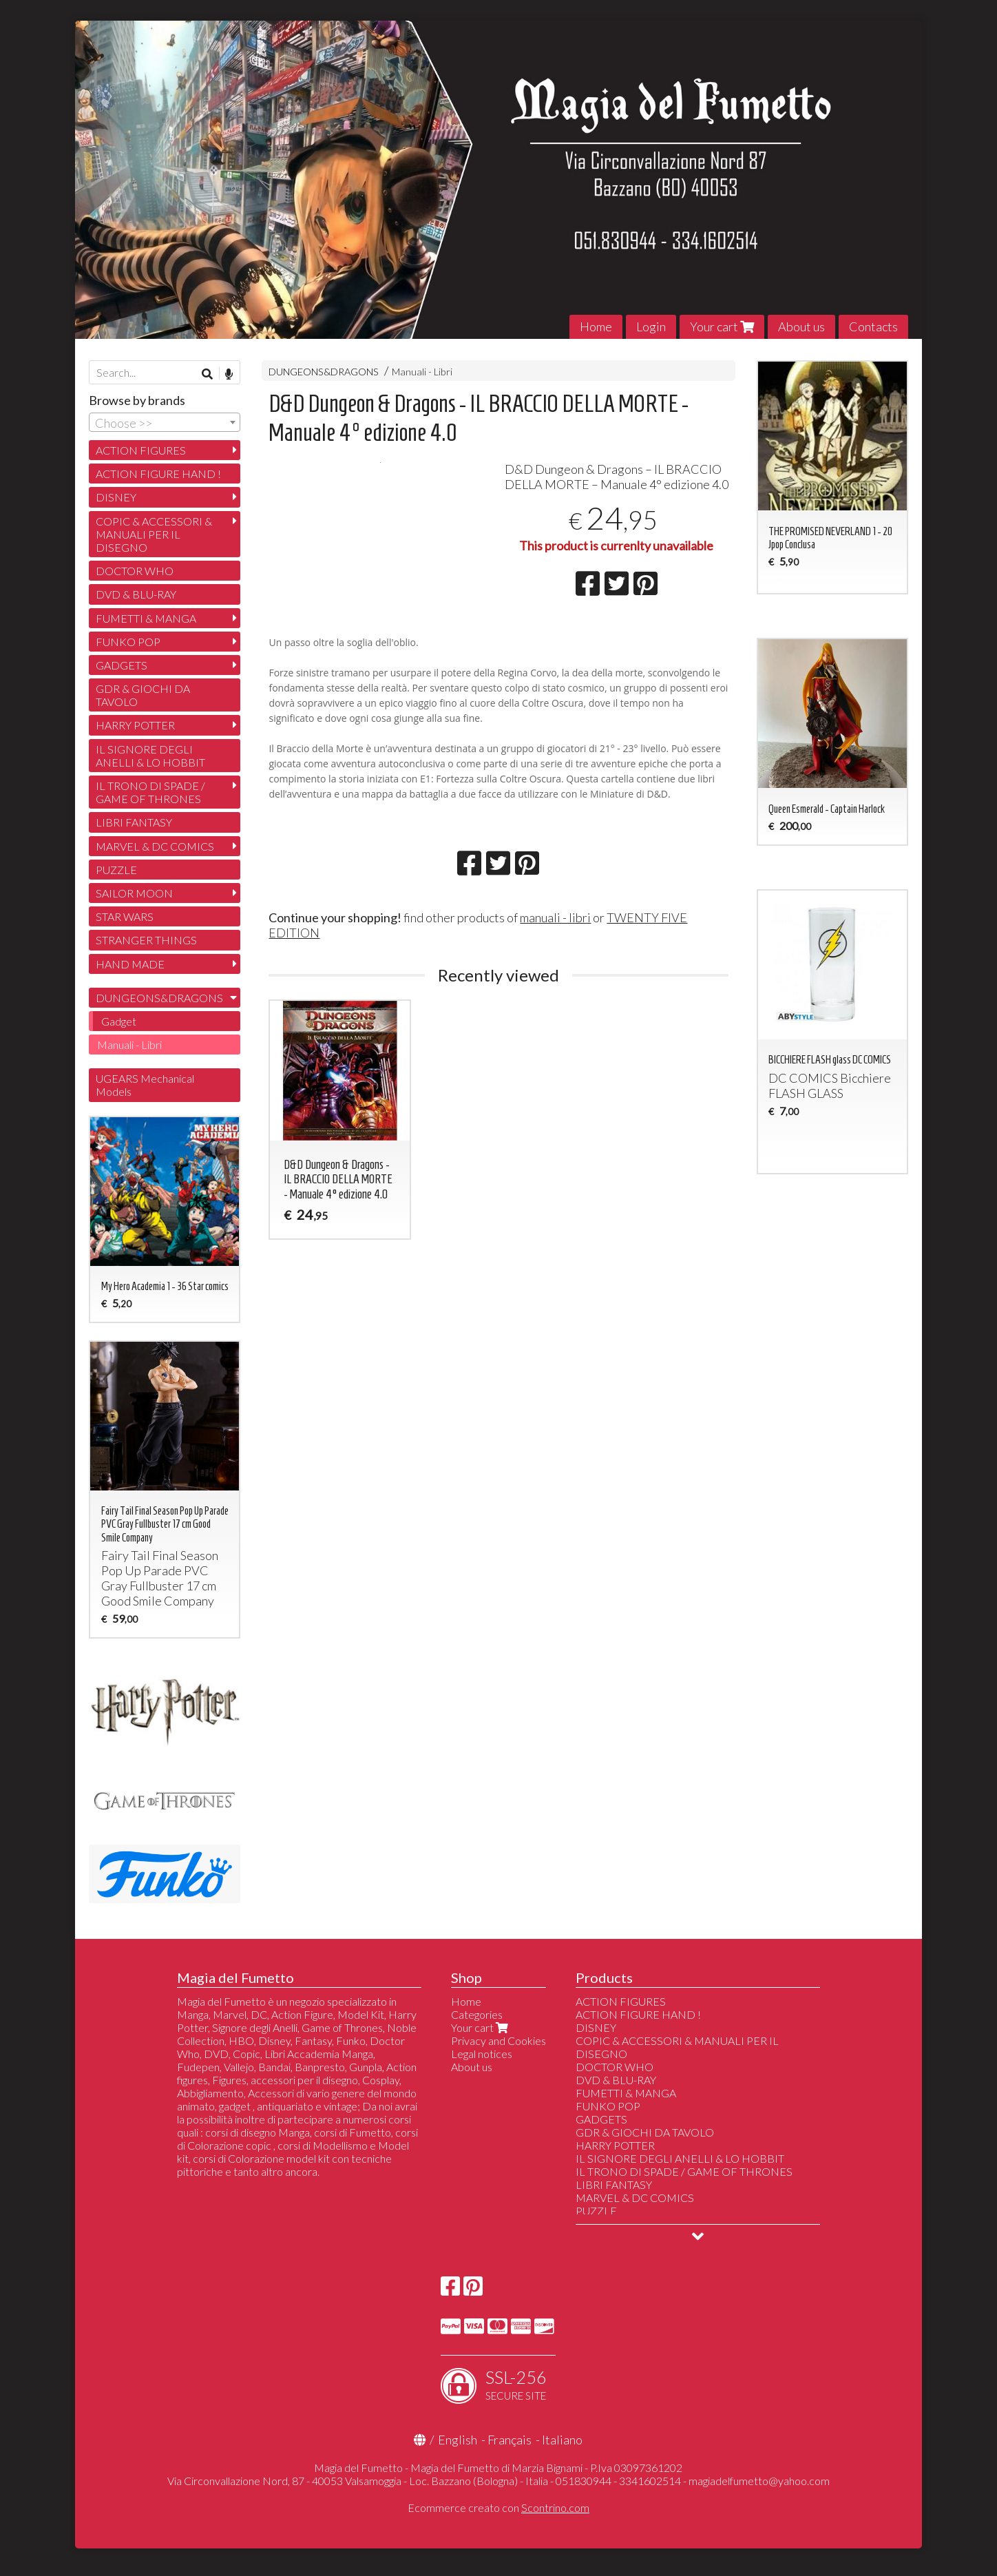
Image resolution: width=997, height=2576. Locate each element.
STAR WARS (125, 916)
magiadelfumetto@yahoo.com (759, 2480)
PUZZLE (116, 869)
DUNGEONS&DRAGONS (324, 371)
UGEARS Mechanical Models (145, 1085)
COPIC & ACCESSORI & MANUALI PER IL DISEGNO (154, 534)
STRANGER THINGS (146, 939)
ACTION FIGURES (141, 450)
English (457, 2439)
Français (509, 2439)
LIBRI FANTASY (134, 822)
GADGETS (121, 665)
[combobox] (164, 422)
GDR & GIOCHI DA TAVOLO (143, 695)
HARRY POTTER (135, 724)
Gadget (118, 1021)
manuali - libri (555, 983)
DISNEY (116, 496)
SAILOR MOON (134, 893)
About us (801, 326)
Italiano (562, 2439)
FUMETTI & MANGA (146, 618)
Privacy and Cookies (498, 2040)
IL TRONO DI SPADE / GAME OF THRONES (150, 792)
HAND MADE (130, 963)
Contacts (873, 326)
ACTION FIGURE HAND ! (158, 473)
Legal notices (481, 2053)
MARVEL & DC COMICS (155, 846)
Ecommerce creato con (498, 2507)
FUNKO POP (128, 641)
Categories (477, 2014)
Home (596, 326)
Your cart (722, 326)
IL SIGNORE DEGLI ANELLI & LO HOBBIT (150, 755)
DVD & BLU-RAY (136, 594)
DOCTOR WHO (135, 570)
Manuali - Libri (422, 371)
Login (651, 326)
